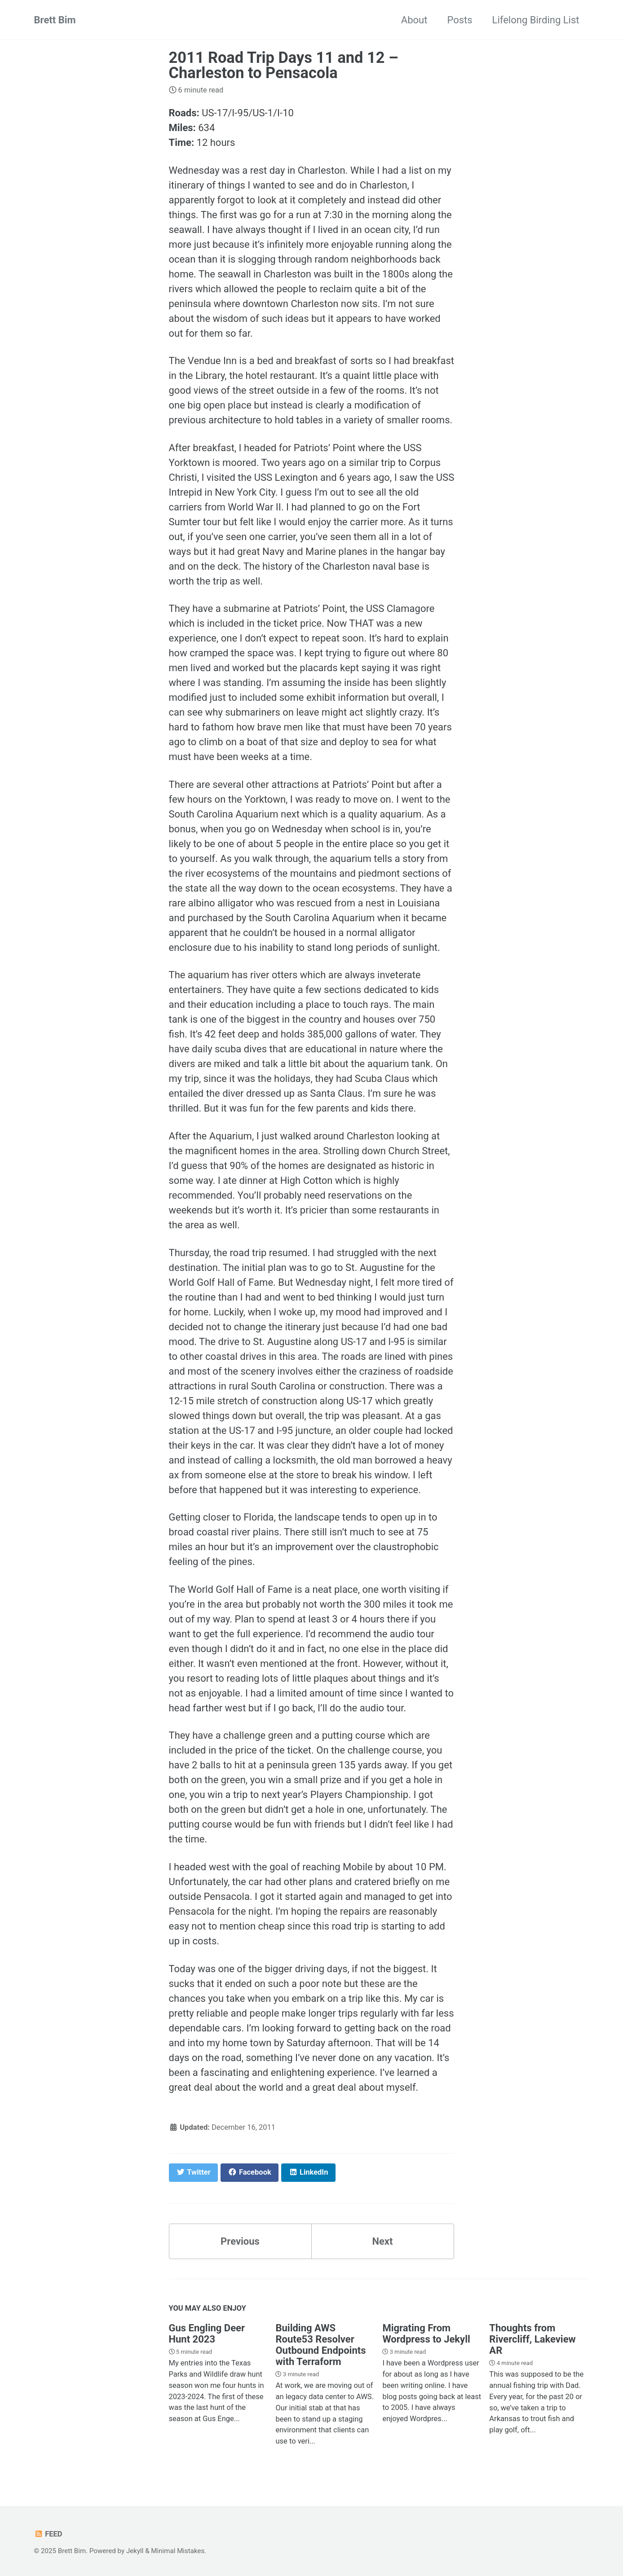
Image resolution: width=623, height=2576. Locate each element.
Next (382, 2241)
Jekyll (135, 2551)
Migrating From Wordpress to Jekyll (426, 2333)
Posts (459, 20)
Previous (240, 2241)
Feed (48, 2534)
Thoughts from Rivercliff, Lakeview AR (532, 2339)
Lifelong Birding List (535, 20)
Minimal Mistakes (177, 2551)
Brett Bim (55, 20)
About (414, 20)
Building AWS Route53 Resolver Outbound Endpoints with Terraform (320, 2344)
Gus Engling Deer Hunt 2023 (207, 2333)
